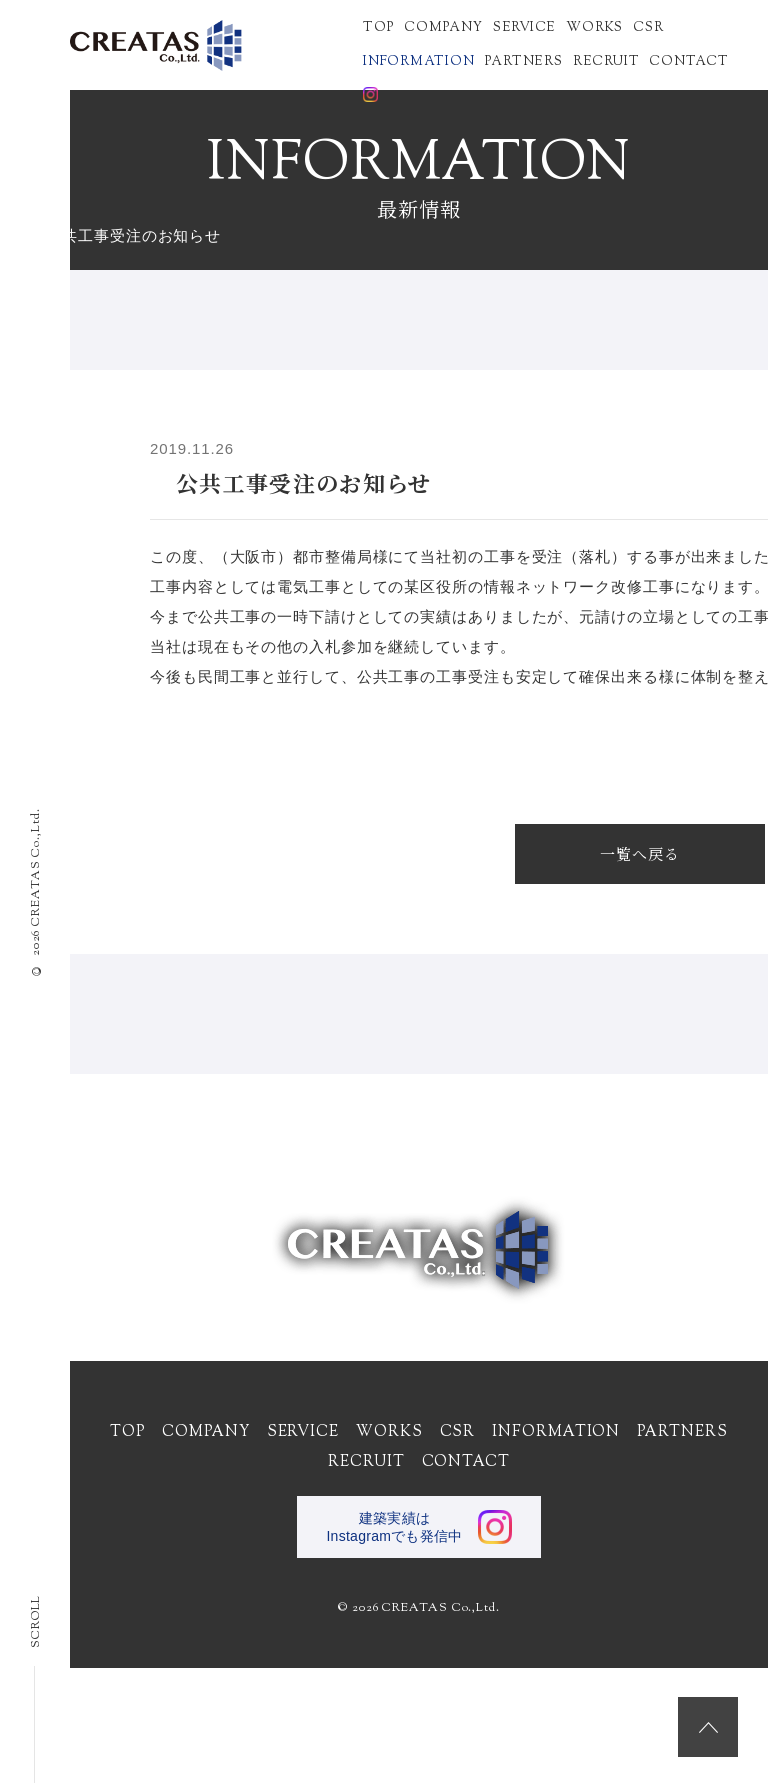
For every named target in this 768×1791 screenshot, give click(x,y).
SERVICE (524, 26)
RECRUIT (606, 60)
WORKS (594, 26)
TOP (378, 26)
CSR (648, 26)
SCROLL (36, 1690)
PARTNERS (524, 60)
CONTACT (688, 60)
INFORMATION (419, 60)
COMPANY (443, 26)
